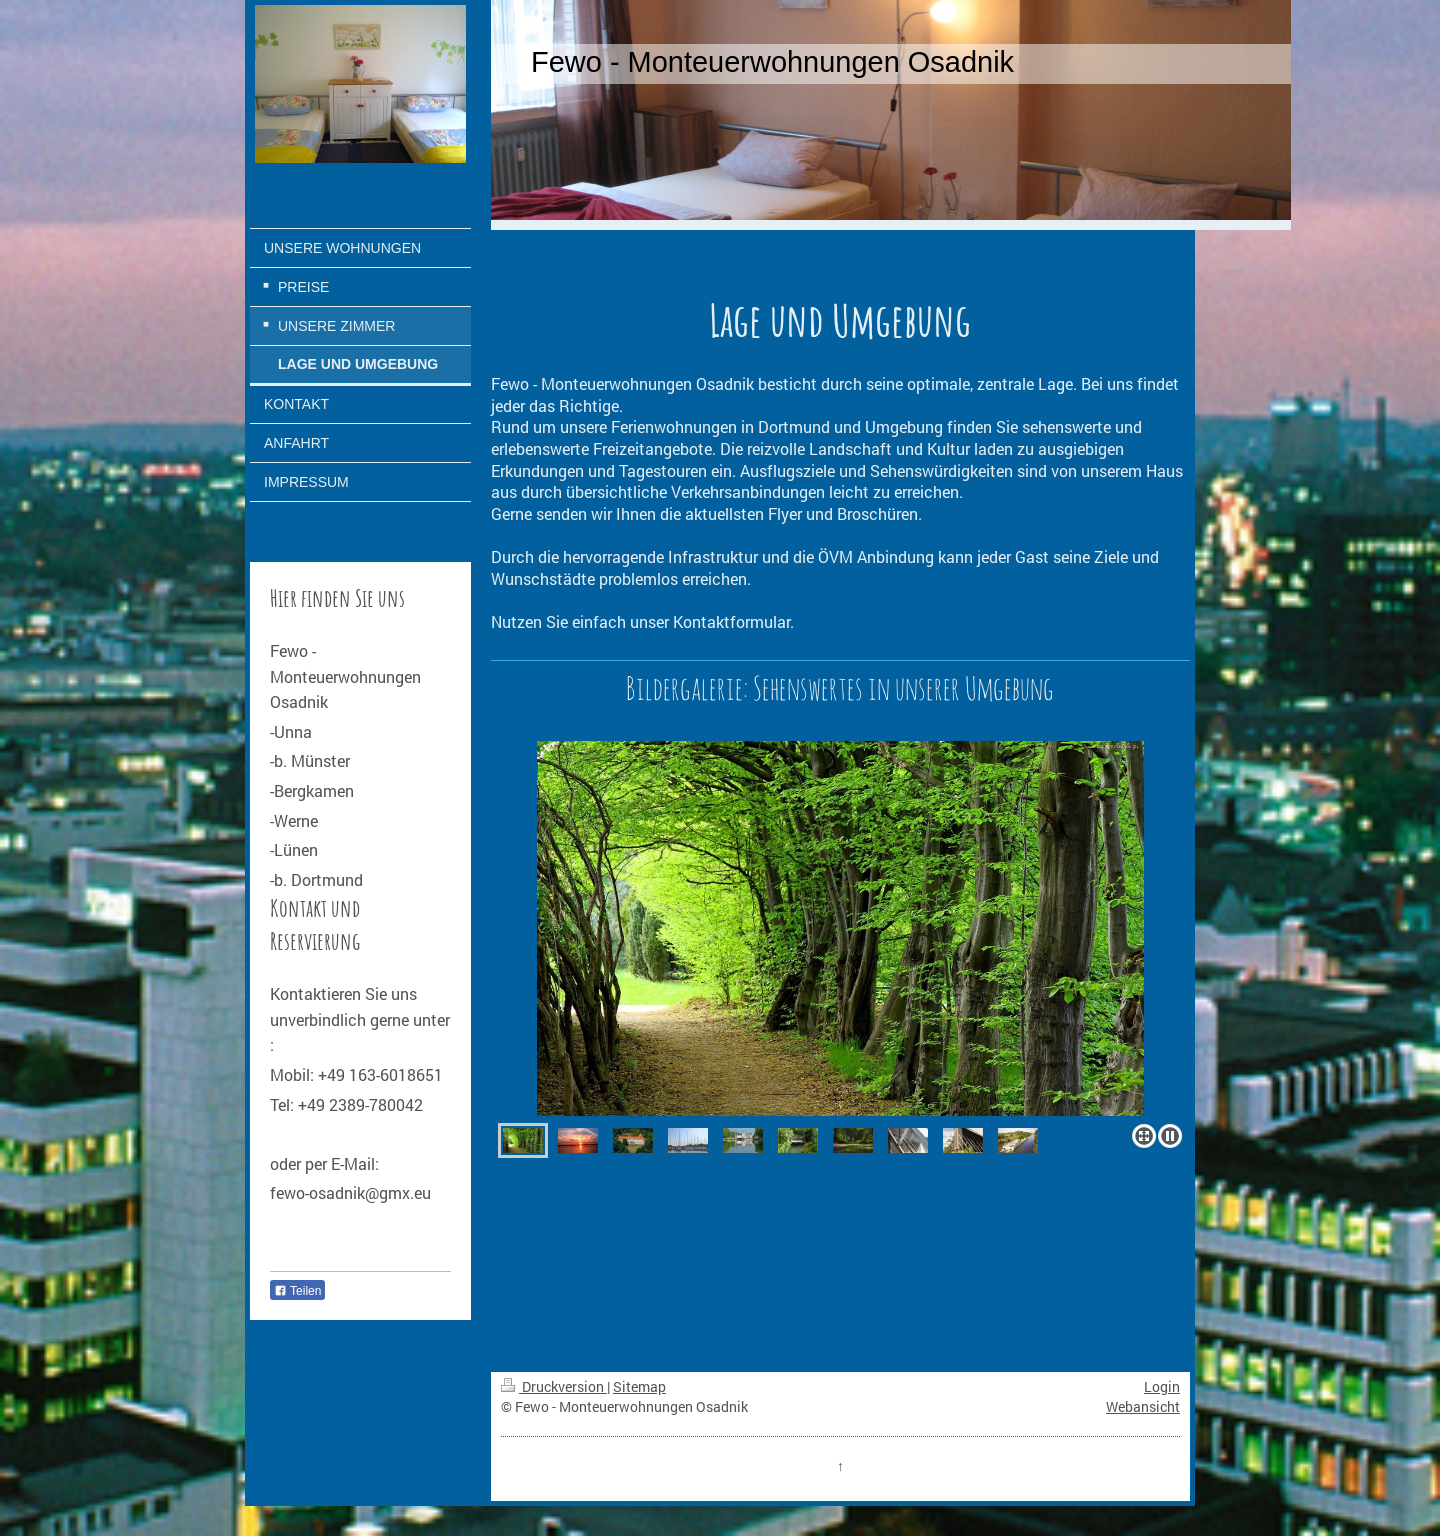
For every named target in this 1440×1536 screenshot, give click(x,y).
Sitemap (639, 1386)
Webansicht (1143, 1406)
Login (1162, 1386)
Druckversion (554, 1386)
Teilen (297, 1291)
